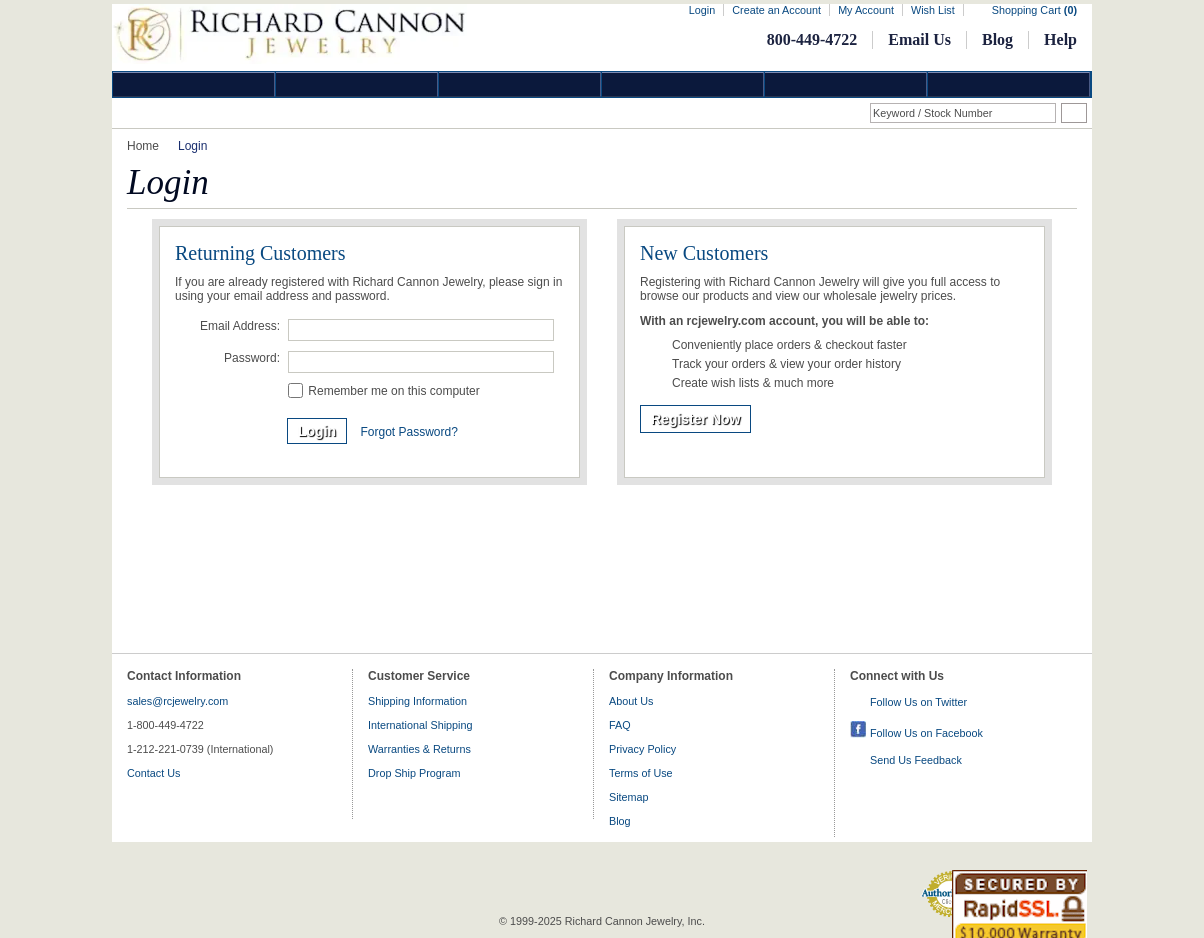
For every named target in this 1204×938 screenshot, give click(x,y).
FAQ (620, 725)
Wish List (933, 10)
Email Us (919, 39)
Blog (997, 39)
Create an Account (776, 10)
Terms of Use (641, 773)
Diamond (194, 84)
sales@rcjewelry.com (177, 701)
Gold (357, 84)
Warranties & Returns (419, 749)
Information (846, 84)
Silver (520, 84)
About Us (631, 701)
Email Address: (240, 326)
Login (702, 10)
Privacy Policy (642, 749)
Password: (252, 358)
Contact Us (153, 773)
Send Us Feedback (916, 760)
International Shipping (420, 725)
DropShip (1009, 84)
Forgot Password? (408, 432)
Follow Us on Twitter (918, 702)
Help (1060, 39)
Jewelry (683, 84)
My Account (866, 10)
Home (143, 146)
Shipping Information (417, 701)
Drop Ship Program (414, 773)
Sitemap (629, 797)
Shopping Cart (1034, 10)
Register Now (695, 419)
